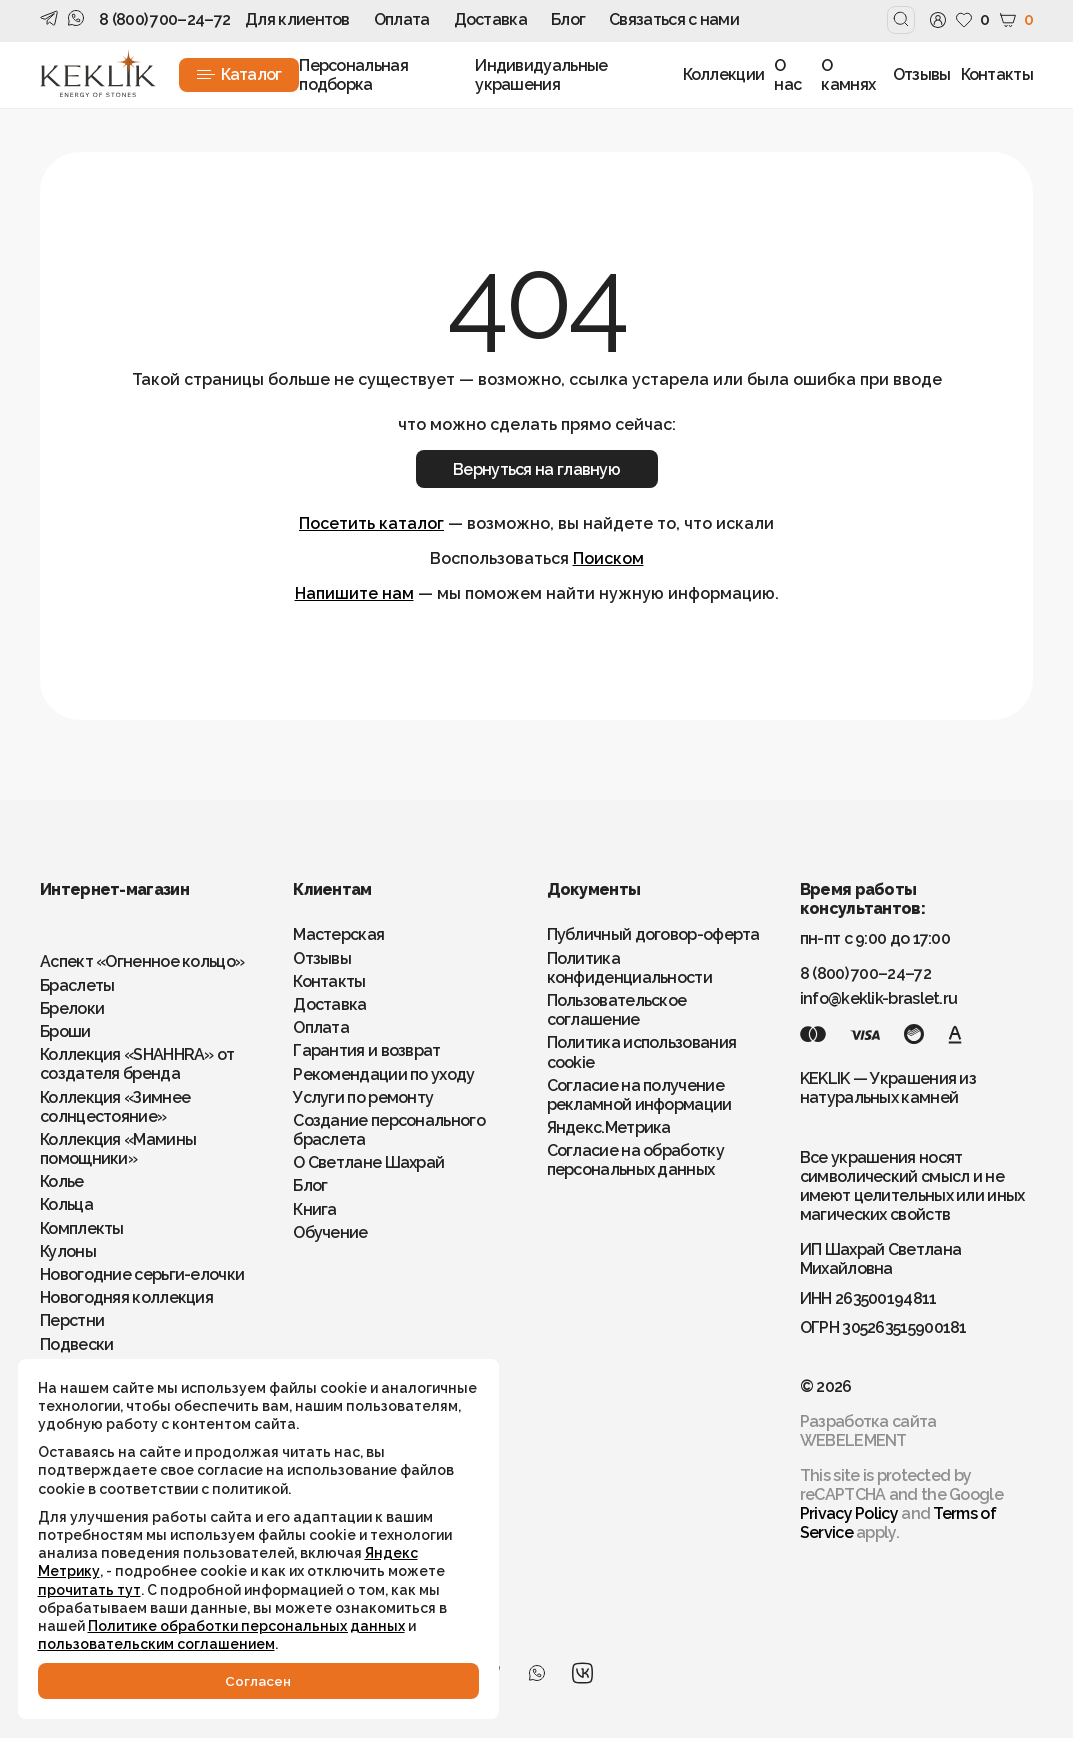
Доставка (490, 19)
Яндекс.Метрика (609, 1127)
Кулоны (68, 1251)
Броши (65, 1031)
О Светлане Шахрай (368, 1162)
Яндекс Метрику (281, 1534)
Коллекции (724, 74)
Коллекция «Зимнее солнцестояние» (115, 1107)
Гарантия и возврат (366, 1050)
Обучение (330, 1232)
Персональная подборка (353, 75)
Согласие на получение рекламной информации (639, 1095)
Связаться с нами (674, 19)
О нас (787, 75)
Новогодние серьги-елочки (142, 1274)
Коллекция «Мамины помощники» (118, 1149)
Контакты (997, 74)
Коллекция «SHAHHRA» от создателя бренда (137, 1064)
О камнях (848, 75)
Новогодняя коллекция (126, 1297)
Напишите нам (354, 593)
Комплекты (82, 1228)
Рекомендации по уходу (383, 1074)
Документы (594, 889)
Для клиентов (297, 19)
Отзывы (922, 74)
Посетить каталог (371, 523)
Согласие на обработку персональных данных (635, 1160)
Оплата (402, 19)
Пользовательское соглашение (617, 1010)
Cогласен (220, 1680)
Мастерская (338, 934)
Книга (315, 1209)
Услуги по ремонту (363, 1097)
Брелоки (72, 1008)
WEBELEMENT (853, 1440)
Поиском (608, 558)
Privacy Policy (849, 1513)
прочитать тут (91, 1570)
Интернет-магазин (114, 889)
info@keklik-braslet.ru (879, 998)
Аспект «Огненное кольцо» (142, 961)
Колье (62, 1181)
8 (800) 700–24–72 (164, 19)
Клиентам (332, 889)
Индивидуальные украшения (541, 75)
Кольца (66, 1204)
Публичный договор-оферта (653, 934)
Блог (568, 19)
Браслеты (77, 985)
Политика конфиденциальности (629, 968)
